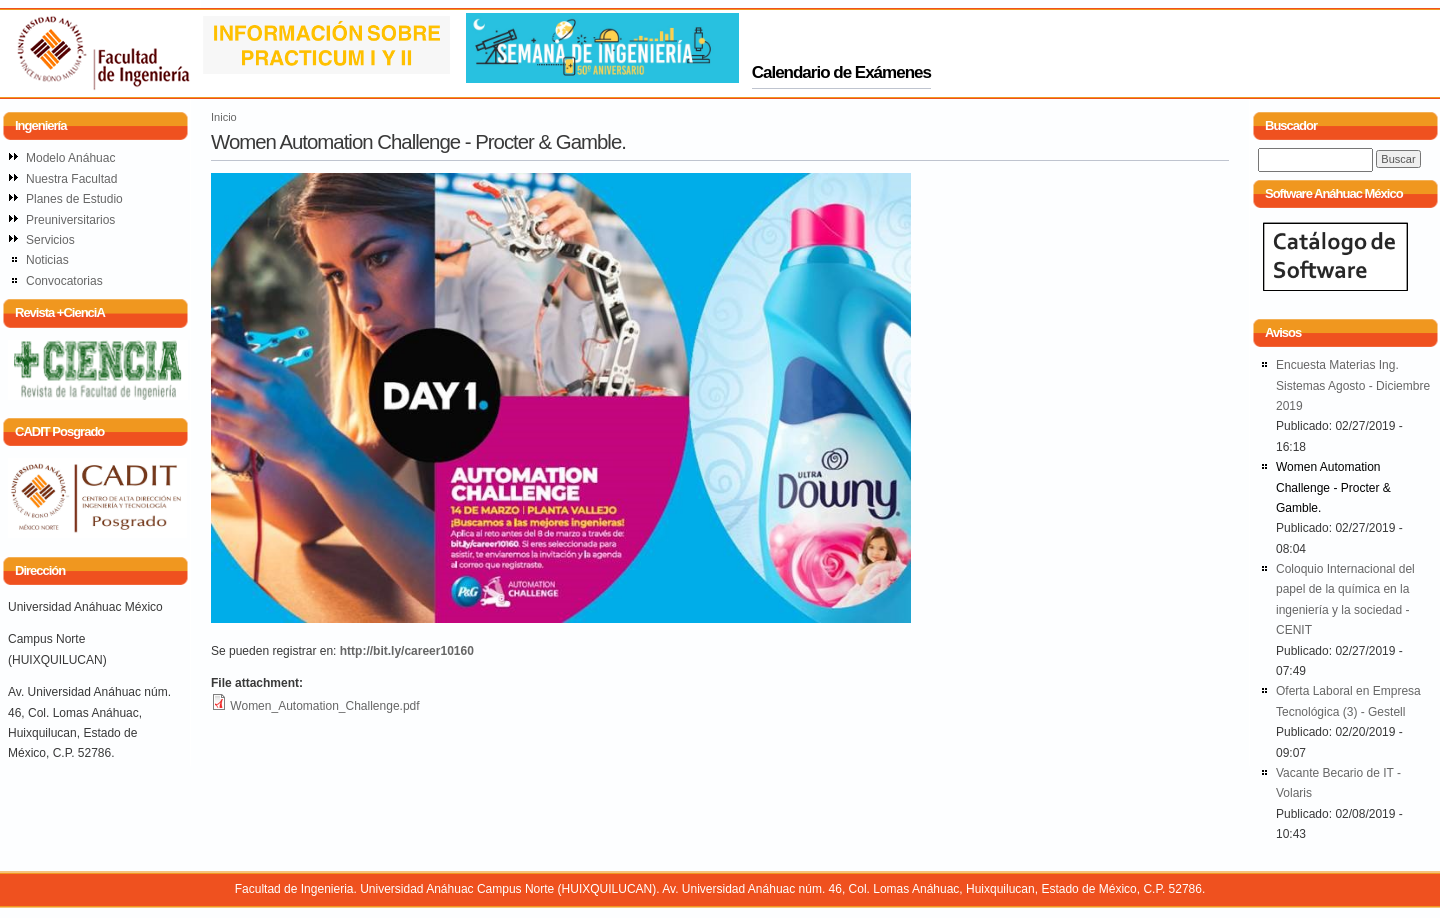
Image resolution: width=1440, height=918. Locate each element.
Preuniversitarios (70, 220)
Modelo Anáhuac (70, 158)
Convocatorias (64, 281)
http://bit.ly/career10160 (407, 651)
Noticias (47, 260)
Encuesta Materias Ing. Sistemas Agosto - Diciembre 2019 (1353, 385)
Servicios (50, 240)
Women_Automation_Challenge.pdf (324, 706)
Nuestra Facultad (71, 179)
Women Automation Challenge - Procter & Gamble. (1333, 487)
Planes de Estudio (74, 199)
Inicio (224, 117)
